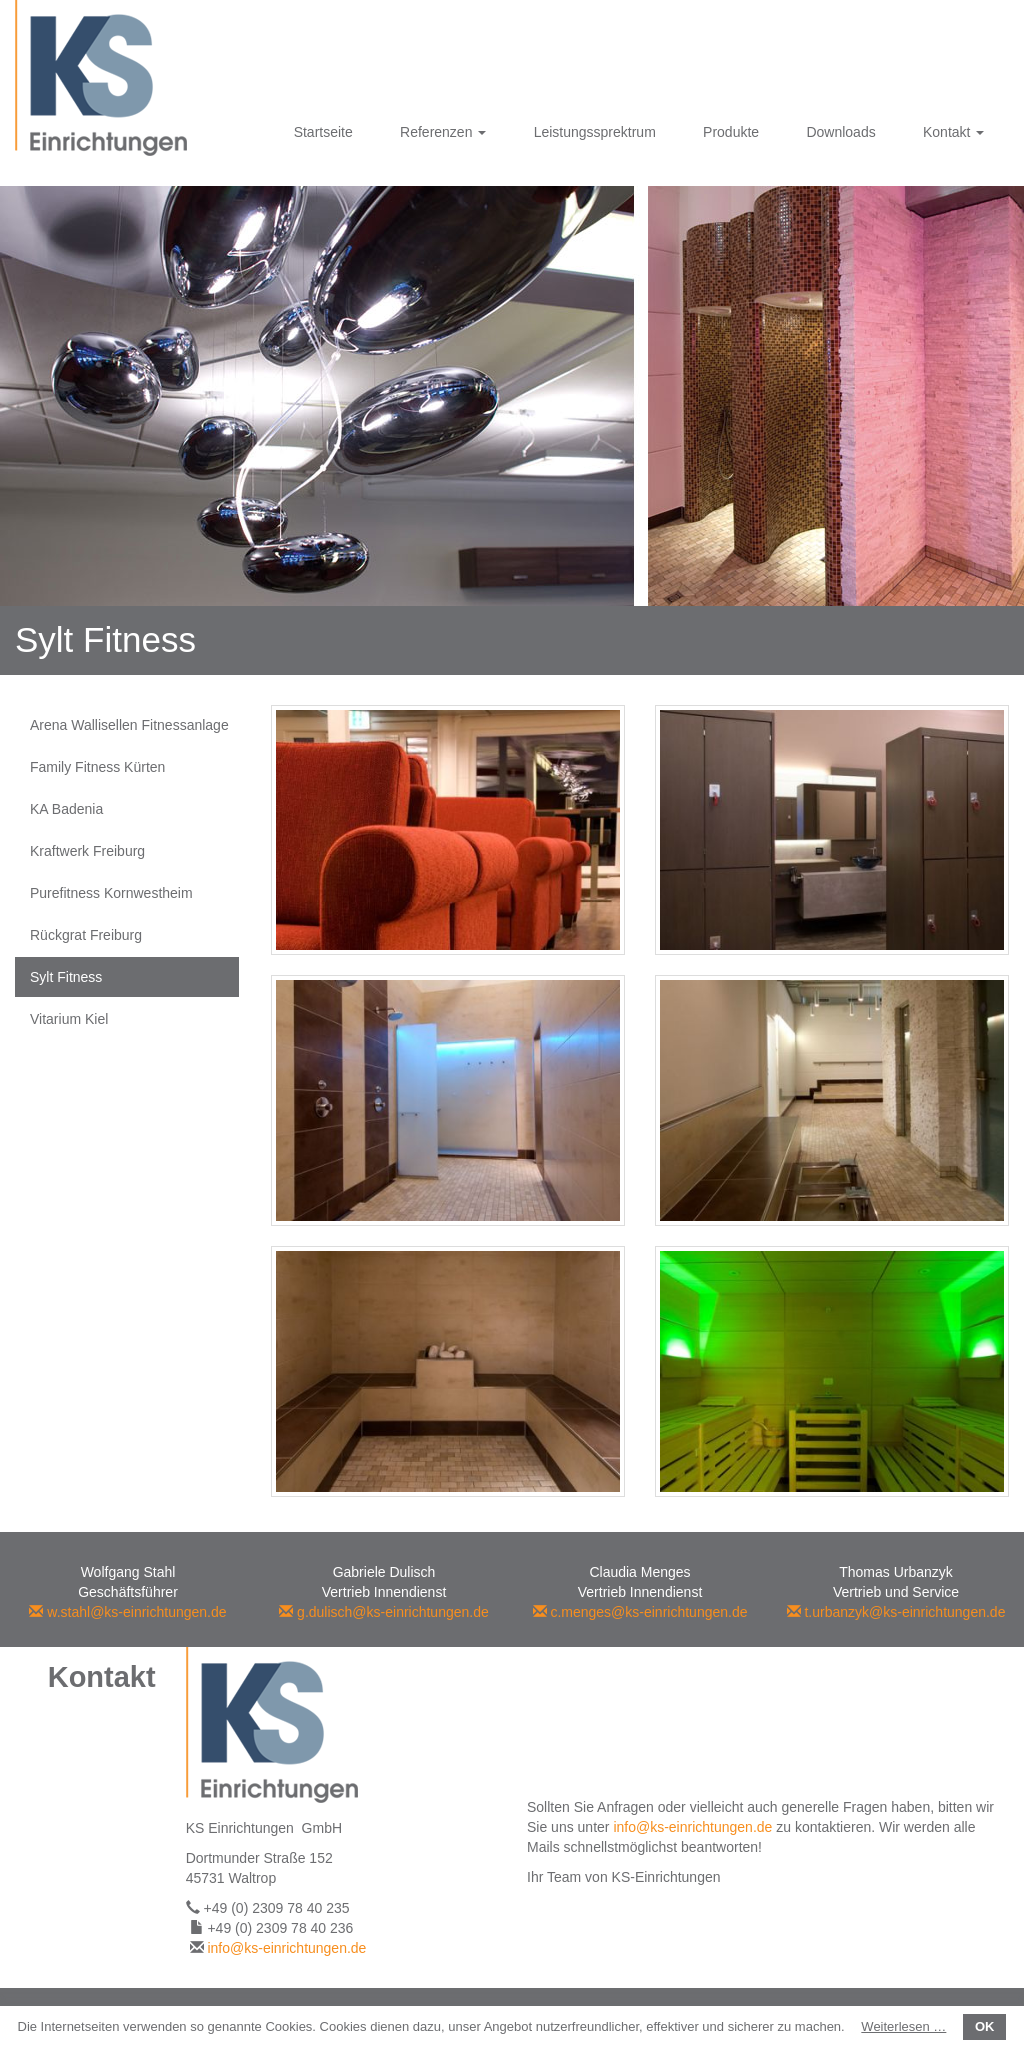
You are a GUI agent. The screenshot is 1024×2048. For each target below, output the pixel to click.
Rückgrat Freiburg (86, 935)
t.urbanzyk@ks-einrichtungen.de (896, 1612)
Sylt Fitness (66, 977)
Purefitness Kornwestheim (111, 893)
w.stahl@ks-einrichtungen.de (127, 1612)
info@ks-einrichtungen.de (286, 1948)
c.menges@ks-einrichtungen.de (640, 1612)
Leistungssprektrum (595, 132)
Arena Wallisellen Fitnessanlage (129, 725)
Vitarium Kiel (69, 1019)
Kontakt (953, 132)
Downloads (840, 132)
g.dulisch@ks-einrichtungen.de (384, 1612)
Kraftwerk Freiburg (87, 851)
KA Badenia (66, 809)
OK (985, 2026)
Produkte (731, 132)
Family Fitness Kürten (97, 767)
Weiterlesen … (903, 2026)
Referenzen (443, 132)
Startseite (323, 132)
